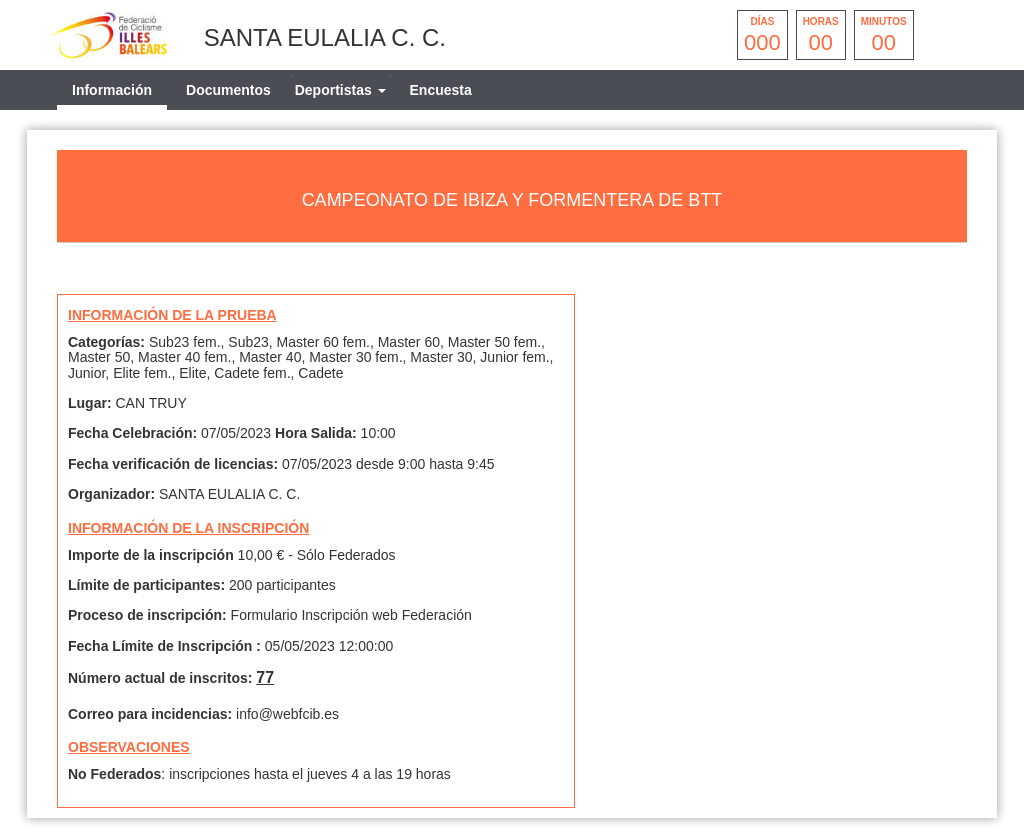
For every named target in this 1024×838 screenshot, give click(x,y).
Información (112, 90)
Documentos (228, 90)
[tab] (340, 90)
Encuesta (441, 90)
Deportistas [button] (340, 90)
